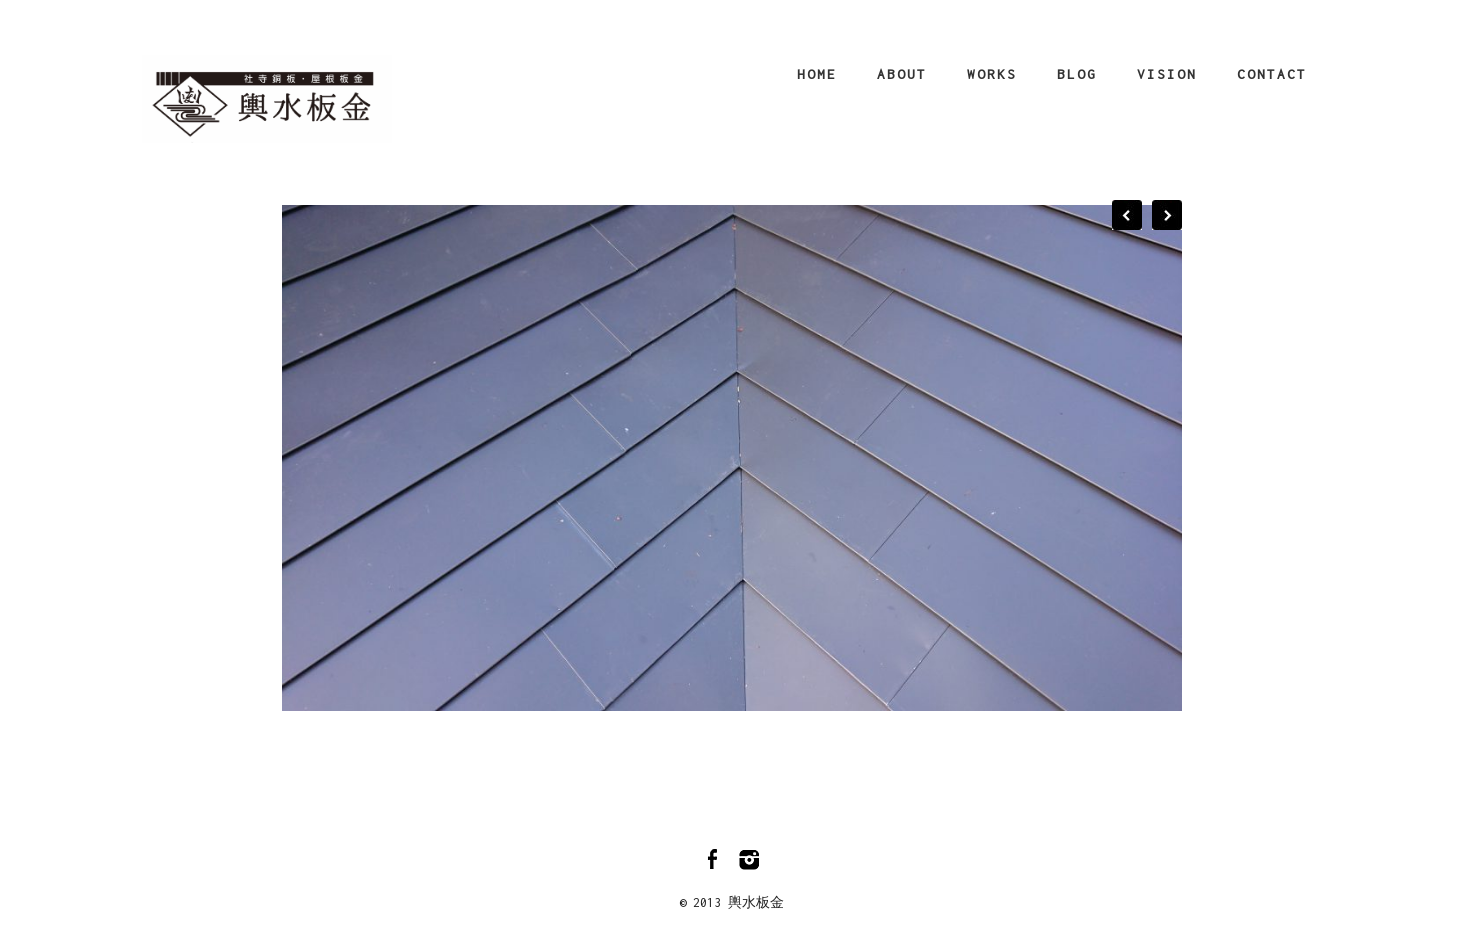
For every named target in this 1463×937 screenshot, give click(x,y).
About (902, 74)
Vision (1167, 74)
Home (817, 74)
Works (992, 74)
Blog (1077, 74)
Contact (1272, 74)
